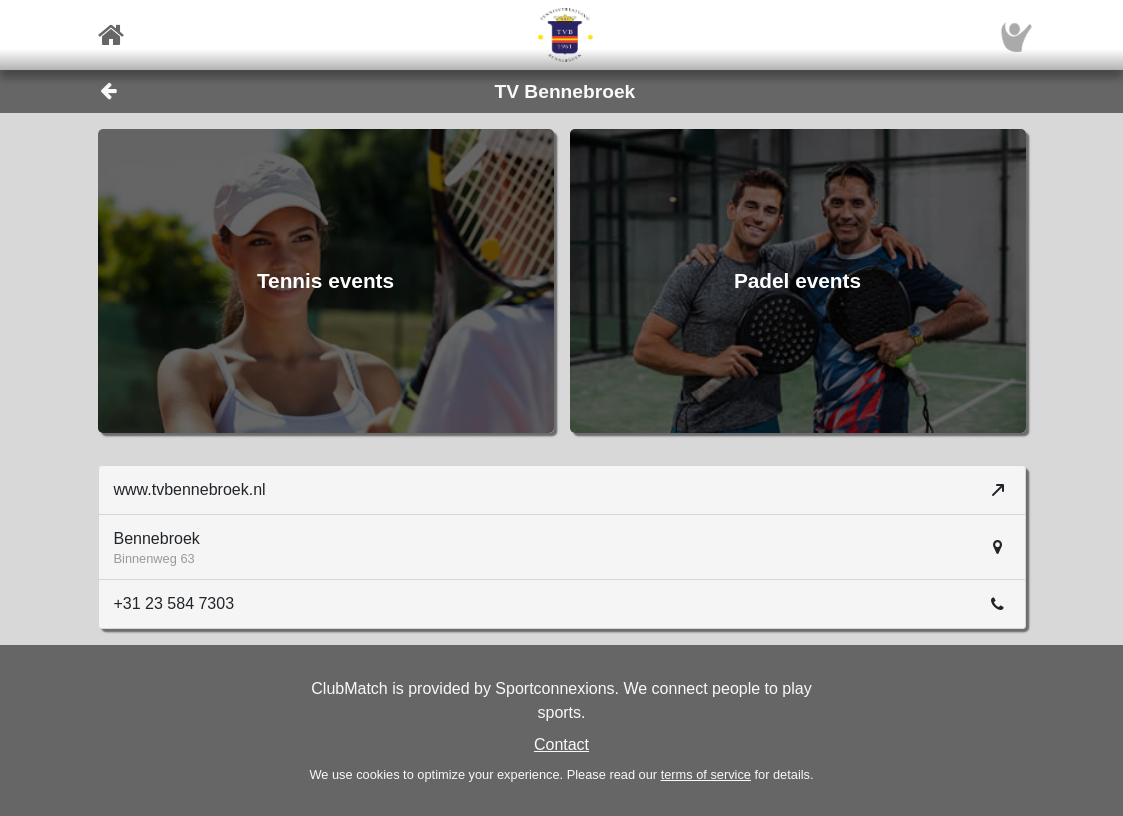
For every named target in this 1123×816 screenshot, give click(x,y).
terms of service (706, 774)
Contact (561, 744)
